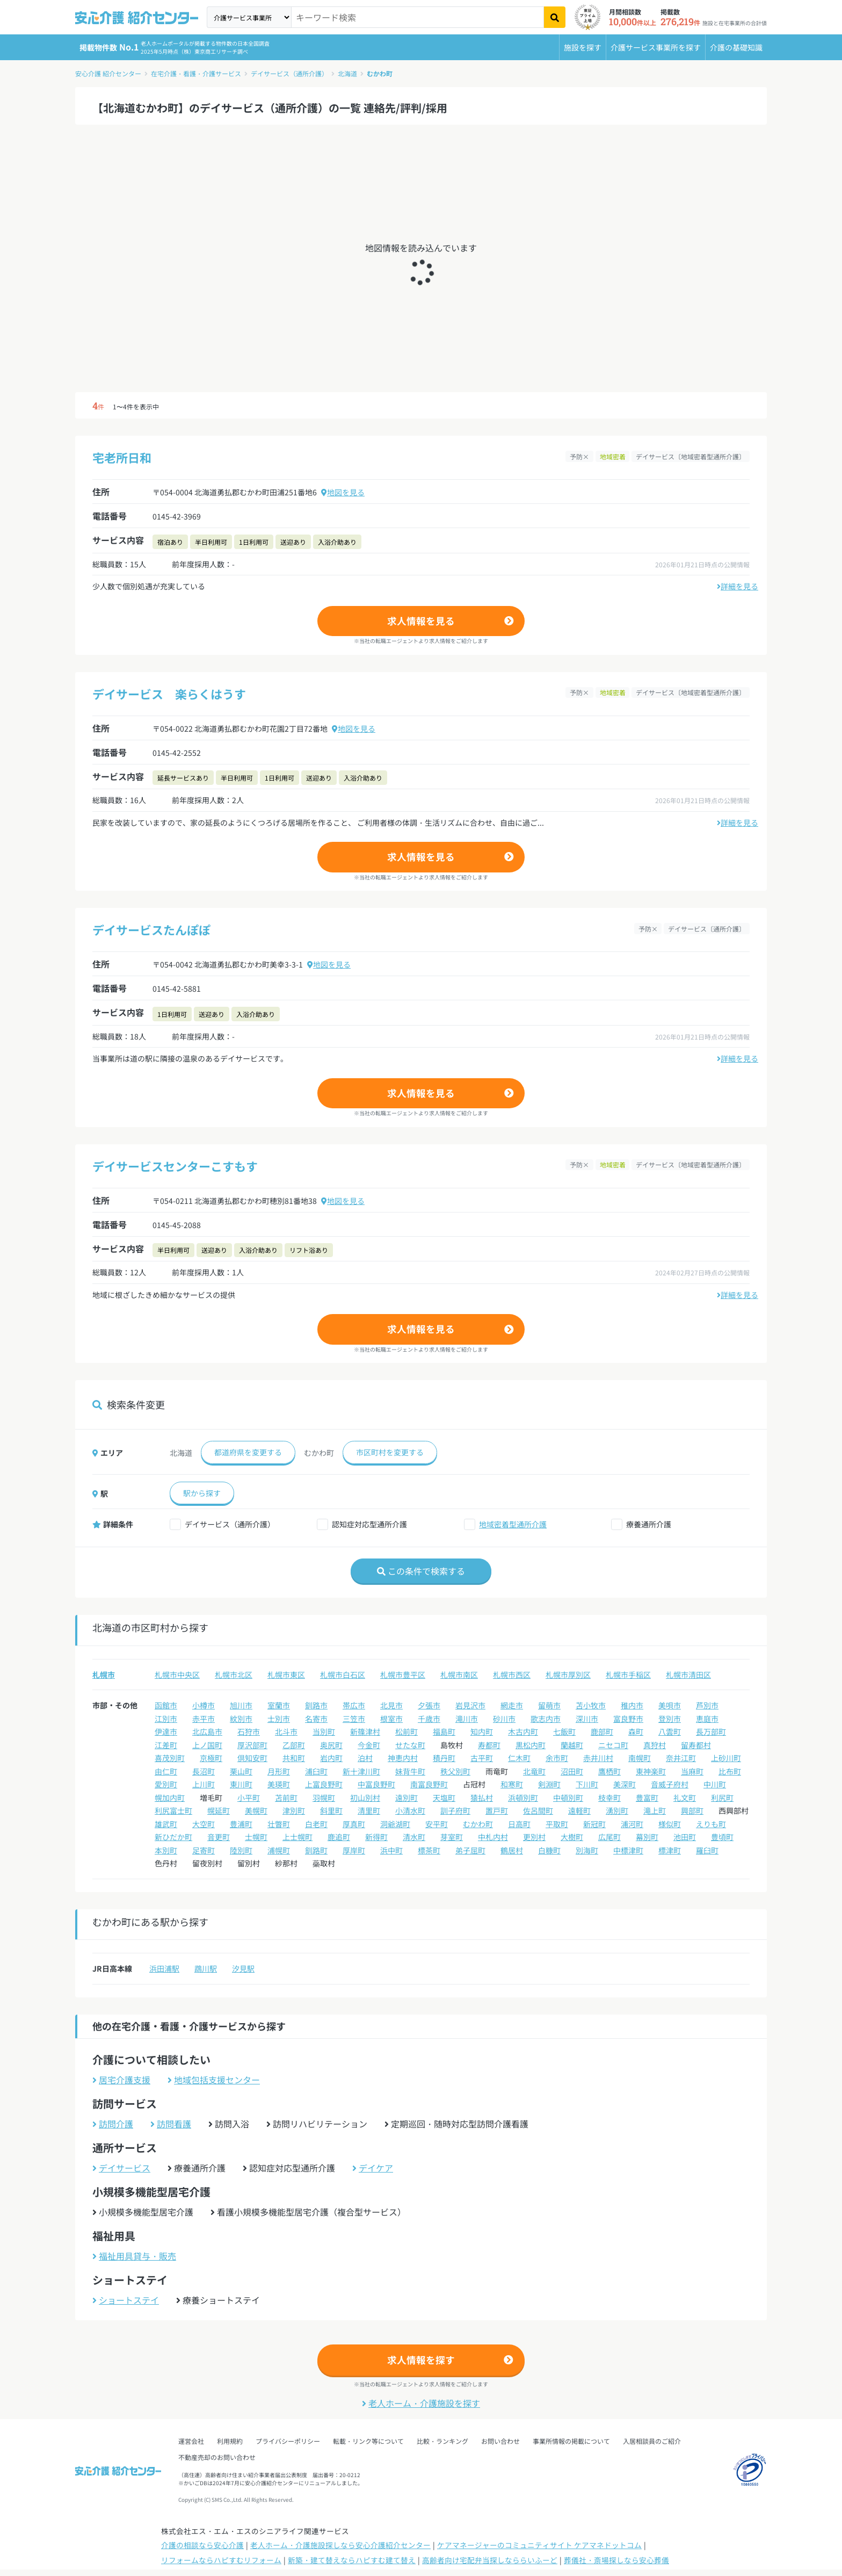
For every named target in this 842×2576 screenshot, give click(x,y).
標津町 (669, 1850)
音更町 (218, 1836)
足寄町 (203, 1850)
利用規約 (230, 2440)
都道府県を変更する (248, 1452)
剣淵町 (549, 1784)
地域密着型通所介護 (513, 1524)
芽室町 (451, 1836)
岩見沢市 (470, 1705)
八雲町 (669, 1731)
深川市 (587, 1718)
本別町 (166, 1850)
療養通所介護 (648, 1524)
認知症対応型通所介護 (369, 1524)
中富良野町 (376, 1784)
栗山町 (241, 1771)
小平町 (248, 1797)
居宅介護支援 (121, 2079)
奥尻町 (331, 1745)
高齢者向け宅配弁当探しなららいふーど (489, 2560)
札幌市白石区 (342, 1674)
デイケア (372, 2167)
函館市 (166, 1705)
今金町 (369, 1745)
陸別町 (241, 1850)
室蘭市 (278, 1705)
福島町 (444, 1731)
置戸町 (496, 1810)
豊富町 (647, 1797)
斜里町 (331, 1810)
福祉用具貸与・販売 (134, 2255)
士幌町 (256, 1836)
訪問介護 (112, 2123)
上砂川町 (726, 1757)
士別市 (278, 1718)
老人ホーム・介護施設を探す (421, 2403)
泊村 (365, 1757)
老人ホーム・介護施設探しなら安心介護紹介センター (340, 2544)
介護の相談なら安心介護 (202, 2544)
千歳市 (429, 1718)
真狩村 (654, 1745)
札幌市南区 (459, 1674)
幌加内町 (170, 1797)
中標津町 (628, 1850)
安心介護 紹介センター (108, 73)
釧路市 (316, 1705)
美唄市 (669, 1705)
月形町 (278, 1771)
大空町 (203, 1824)
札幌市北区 (233, 1674)
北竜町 (534, 1771)
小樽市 (203, 1705)
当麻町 (692, 1771)
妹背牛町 (410, 1771)
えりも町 (711, 1824)
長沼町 (203, 1771)
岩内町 (331, 1757)
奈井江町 (681, 1757)
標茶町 (429, 1850)
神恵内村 (403, 1757)
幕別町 (647, 1836)
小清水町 (410, 1810)
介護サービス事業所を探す (656, 47)
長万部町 (711, 1731)
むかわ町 (380, 73)
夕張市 (429, 1705)
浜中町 (391, 1850)
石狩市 (248, 1731)
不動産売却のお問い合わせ (217, 2457)
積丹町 (444, 1757)
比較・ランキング (442, 2440)
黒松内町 (531, 1745)
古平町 (481, 1757)
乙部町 (293, 1745)
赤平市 (203, 1718)
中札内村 (493, 1836)
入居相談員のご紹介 (652, 2440)
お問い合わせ (500, 2440)
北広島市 (207, 1731)
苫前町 (286, 1797)
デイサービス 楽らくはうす (169, 693)
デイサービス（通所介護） (289, 73)
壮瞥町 (278, 1824)
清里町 (369, 1810)
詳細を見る (737, 586)
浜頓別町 (523, 1797)
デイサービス (121, 2167)
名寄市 (316, 1718)
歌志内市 (546, 1718)
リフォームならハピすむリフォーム (221, 2560)
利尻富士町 (173, 1810)
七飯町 (564, 1731)
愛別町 (166, 1784)
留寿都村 (696, 1745)
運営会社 (191, 2440)
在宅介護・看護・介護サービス (196, 73)
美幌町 (256, 1810)
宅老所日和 (121, 457)
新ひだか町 (173, 1836)
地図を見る (343, 492)
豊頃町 (722, 1836)
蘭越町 (572, 1745)
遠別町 (406, 1797)
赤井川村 (598, 1757)
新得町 (376, 1836)
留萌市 (549, 1705)
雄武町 (166, 1824)
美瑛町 (278, 1784)
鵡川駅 (205, 1968)
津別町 (293, 1810)
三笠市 (354, 1718)
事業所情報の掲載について (571, 2440)
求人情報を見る (421, 620)
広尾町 (609, 1836)
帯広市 (354, 1705)
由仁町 (166, 1771)
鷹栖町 (609, 1771)
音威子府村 (669, 1784)
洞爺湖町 (395, 1824)
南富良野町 (429, 1784)
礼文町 (684, 1797)
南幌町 (639, 1757)
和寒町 (511, 1784)
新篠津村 (365, 1731)
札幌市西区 (512, 1674)
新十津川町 (361, 1771)
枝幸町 (609, 1797)
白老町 (316, 1824)
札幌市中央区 (177, 1674)
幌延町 (218, 1810)
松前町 (406, 1731)
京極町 (211, 1757)
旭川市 (241, 1705)
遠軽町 (579, 1810)
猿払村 (481, 1797)
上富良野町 (324, 1784)
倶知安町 (252, 1757)
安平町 (436, 1824)
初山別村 (365, 1797)
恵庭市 (707, 1718)
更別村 (534, 1836)
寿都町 (489, 1745)
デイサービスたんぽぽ (151, 929)
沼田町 (572, 1771)
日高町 (519, 1824)
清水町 (414, 1836)
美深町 (624, 1784)
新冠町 (594, 1824)
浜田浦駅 (164, 1968)
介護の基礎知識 (736, 47)
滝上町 (654, 1810)
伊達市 (166, 1731)
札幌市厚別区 (568, 1674)
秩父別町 (455, 1771)
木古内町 (523, 1731)
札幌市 (103, 1674)
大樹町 (572, 1836)
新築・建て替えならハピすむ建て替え (352, 2560)
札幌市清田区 (688, 1674)
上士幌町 (297, 1836)
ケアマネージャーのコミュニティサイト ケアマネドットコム (539, 2544)
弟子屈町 (470, 1850)
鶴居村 (511, 1850)
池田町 (684, 1836)
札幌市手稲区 (628, 1674)
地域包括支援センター (214, 2079)
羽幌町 (324, 1797)
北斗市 (286, 1731)
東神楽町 (651, 1771)
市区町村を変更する (390, 1452)
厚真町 (354, 1824)
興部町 (692, 1810)
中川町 (714, 1784)
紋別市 (241, 1718)
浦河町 (632, 1824)
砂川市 (504, 1718)
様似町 (669, 1824)
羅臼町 (707, 1850)
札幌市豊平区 (402, 1674)
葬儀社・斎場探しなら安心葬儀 (616, 2560)
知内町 (481, 1731)
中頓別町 (568, 1797)
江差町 (166, 1745)
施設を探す (582, 47)
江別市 (166, 1718)
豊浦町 (241, 1824)
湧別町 (617, 1810)
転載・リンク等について (368, 2440)
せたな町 (410, 1745)
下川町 (587, 1784)
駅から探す (202, 1493)
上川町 (203, 1784)
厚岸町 (354, 1850)
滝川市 (466, 1718)
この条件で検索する (421, 1570)
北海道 (347, 73)
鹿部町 (602, 1731)
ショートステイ (125, 2299)
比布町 (729, 1771)
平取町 (557, 1824)
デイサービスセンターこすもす (175, 1165)
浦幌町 (278, 1850)
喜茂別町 (170, 1757)
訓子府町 (455, 1810)
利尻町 (722, 1797)
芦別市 (707, 1705)
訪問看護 (170, 2123)
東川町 (241, 1784)
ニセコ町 (613, 1745)
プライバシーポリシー (288, 2440)
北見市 (391, 1705)
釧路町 (316, 1850)
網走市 (511, 1705)
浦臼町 (316, 1771)
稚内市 (632, 1705)
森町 (635, 1731)
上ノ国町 (207, 1745)
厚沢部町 (252, 1745)
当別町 (324, 1731)
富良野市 (628, 1718)
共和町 (293, 1757)
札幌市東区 (286, 1674)
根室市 (391, 1718)
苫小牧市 (591, 1705)
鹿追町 (339, 1836)
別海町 (587, 1850)
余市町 (557, 1757)
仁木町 (519, 1757)
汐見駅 (243, 1968)
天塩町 (444, 1797)
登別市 (669, 1718)
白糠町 (549, 1850)
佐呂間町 (538, 1810)
